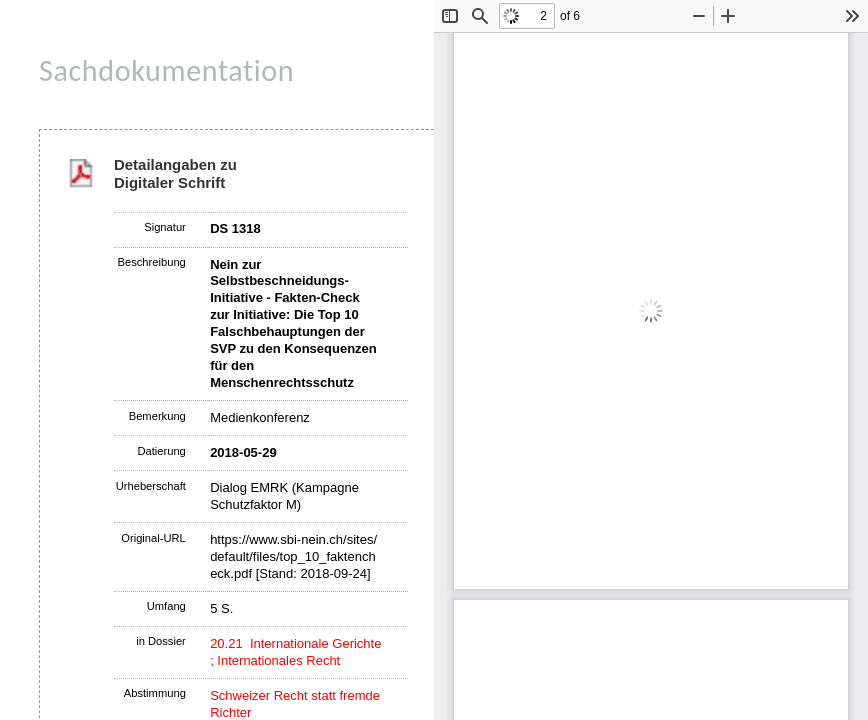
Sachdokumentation (166, 70)
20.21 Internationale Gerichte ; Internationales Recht (295, 652)
